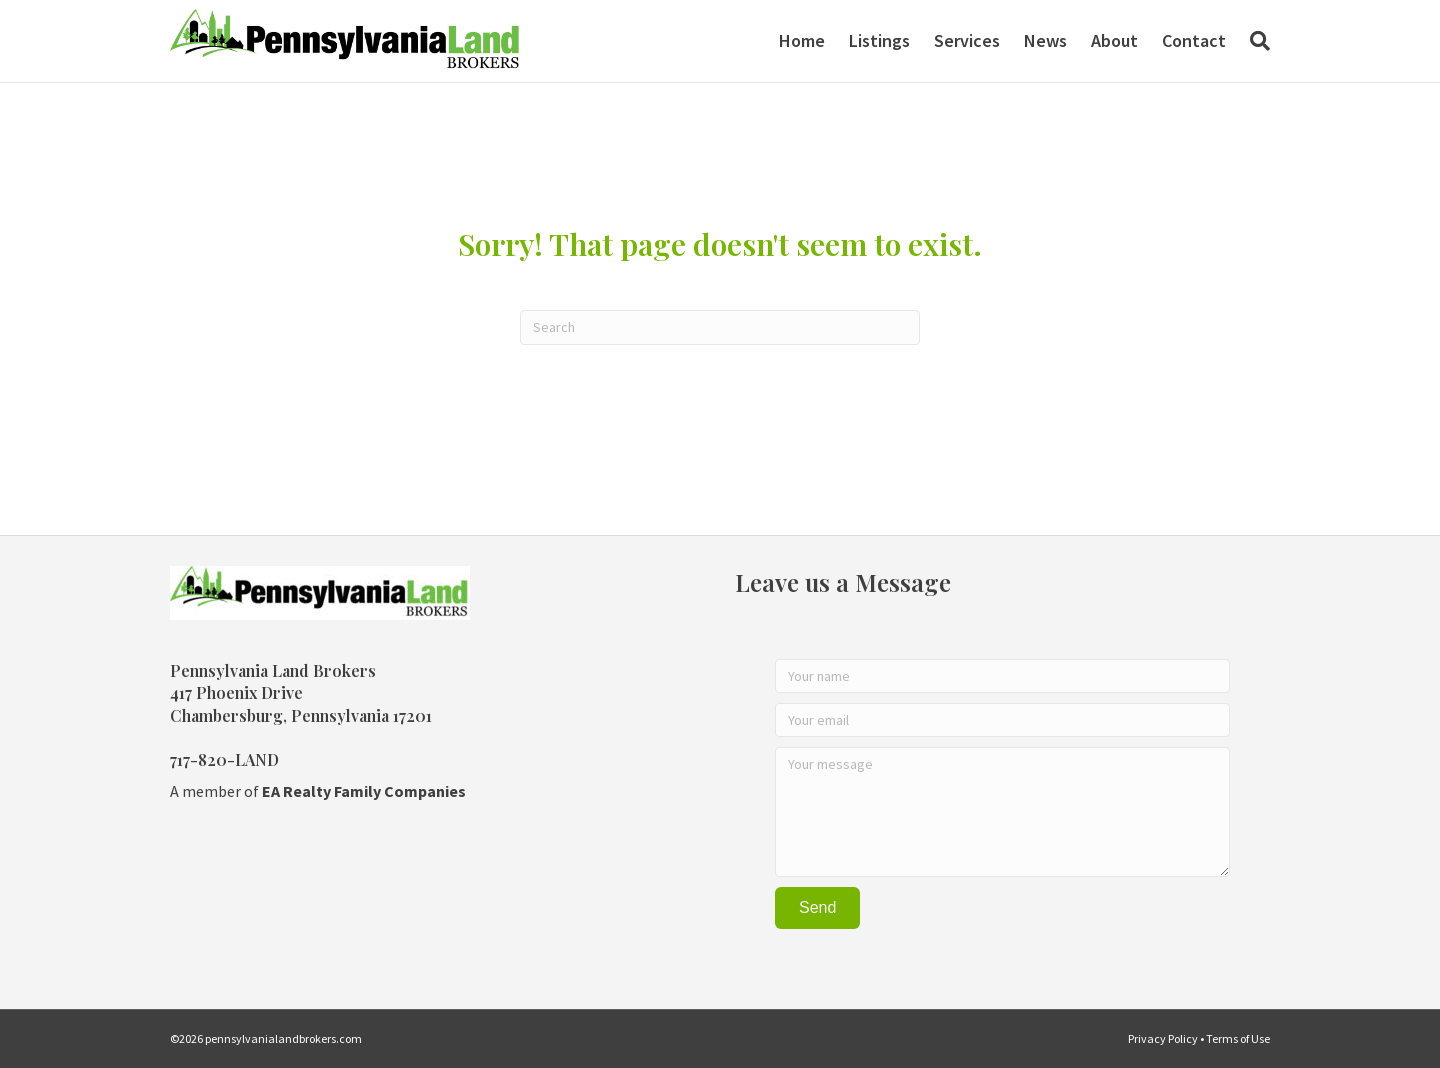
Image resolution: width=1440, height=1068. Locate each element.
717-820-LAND (224, 759)
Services (967, 40)
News (1045, 40)
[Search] (1254, 41)
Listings (879, 40)
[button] (817, 908)
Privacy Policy (1163, 1038)
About (1114, 40)
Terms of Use (1238, 1038)
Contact (1194, 40)
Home (802, 40)
